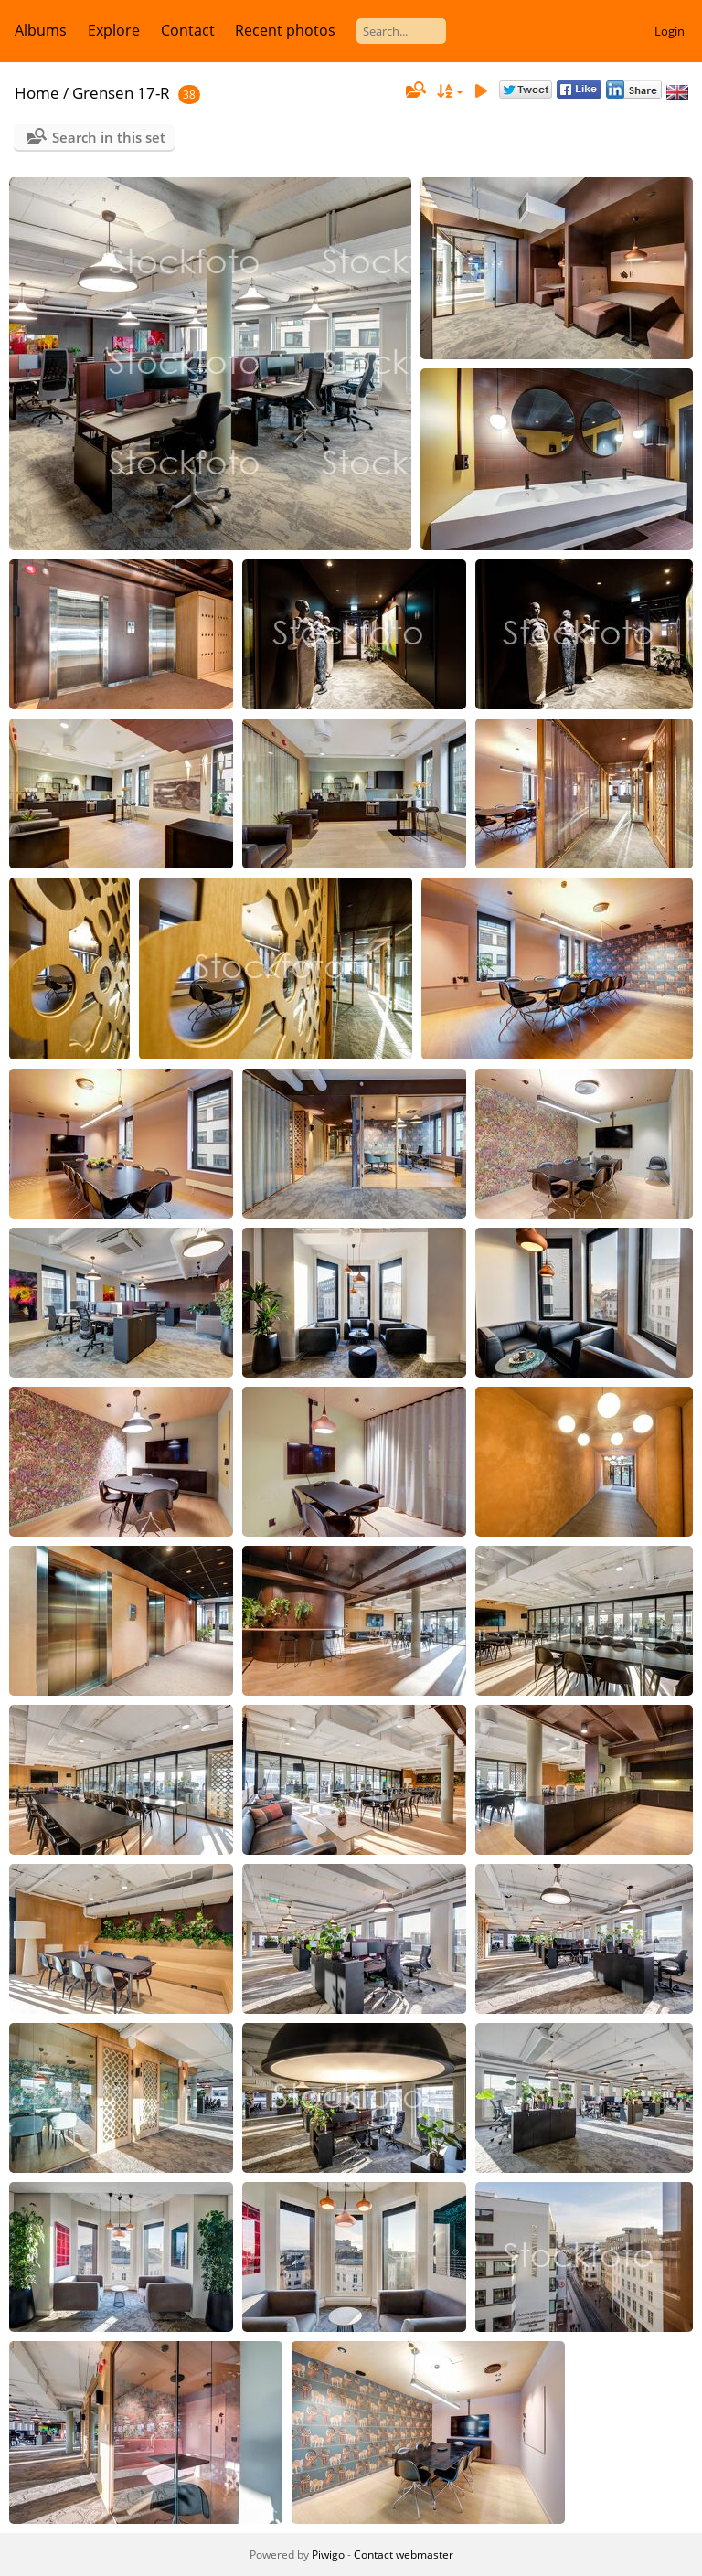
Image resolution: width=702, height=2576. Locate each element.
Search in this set (108, 137)
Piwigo (328, 2554)
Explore (114, 30)
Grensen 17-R (121, 92)
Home (37, 92)
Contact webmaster (403, 2554)
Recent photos (285, 30)
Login (669, 31)
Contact (188, 30)
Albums (41, 30)
